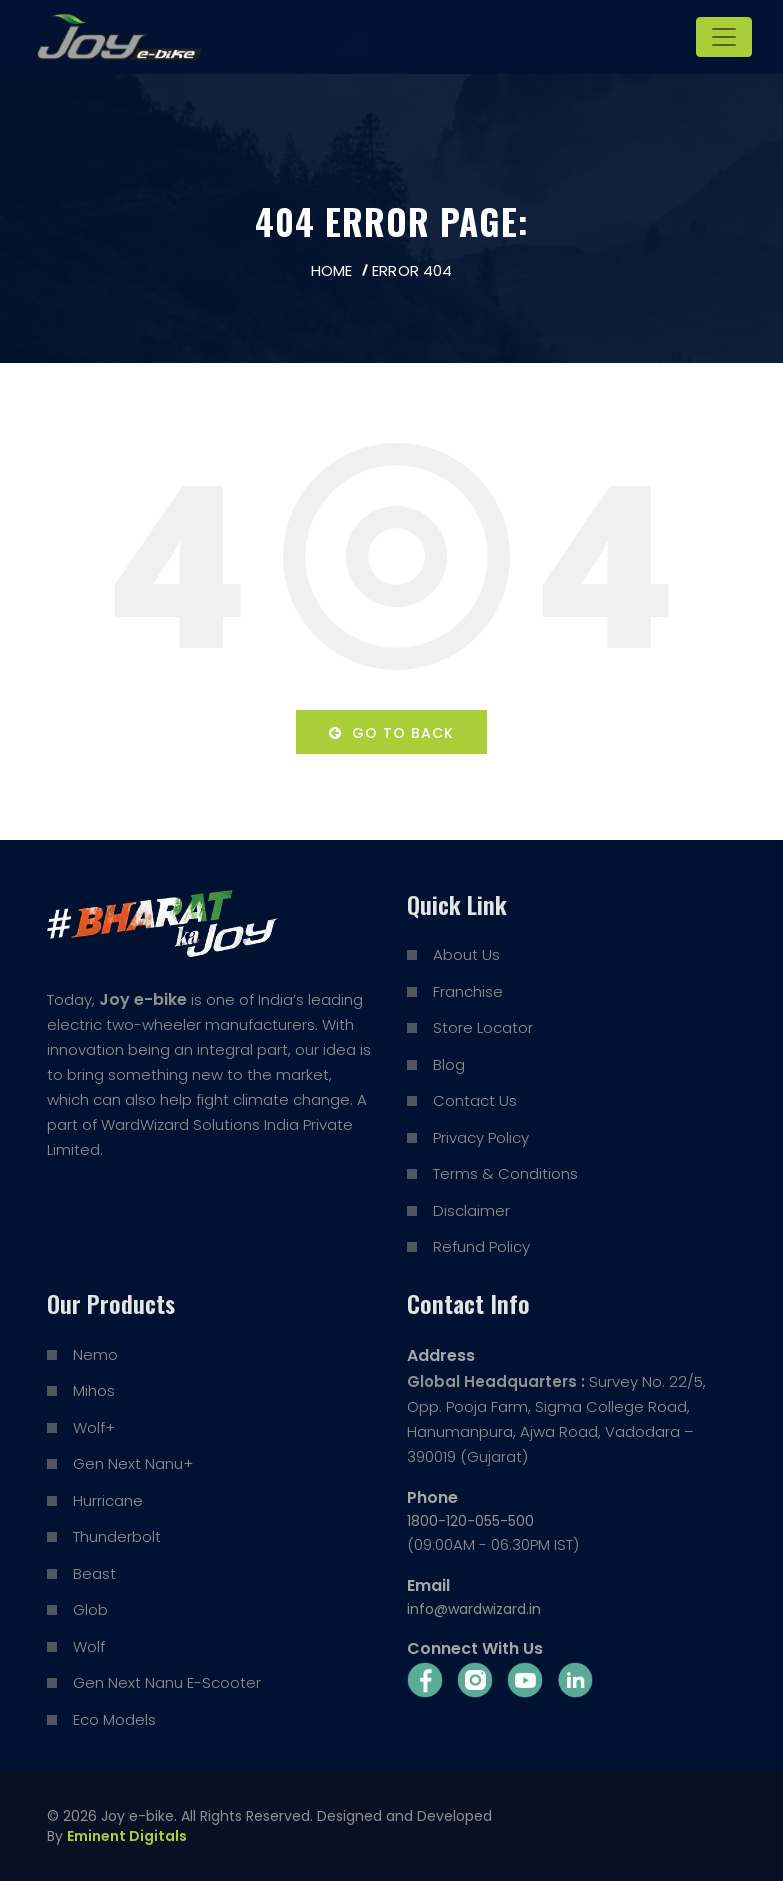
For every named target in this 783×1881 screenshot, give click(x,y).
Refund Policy (481, 1246)
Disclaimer (471, 1210)
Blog (449, 1064)
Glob (90, 1609)
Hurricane (108, 1500)
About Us (466, 954)
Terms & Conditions (505, 1173)
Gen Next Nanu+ (133, 1463)
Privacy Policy (481, 1137)
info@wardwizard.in (474, 1609)
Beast (94, 1573)
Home (331, 270)
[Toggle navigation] (724, 37)
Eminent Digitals (127, 1836)
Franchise (468, 991)
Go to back (391, 733)
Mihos (94, 1390)
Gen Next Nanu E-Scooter (167, 1682)
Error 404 (412, 270)
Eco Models (114, 1719)
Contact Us (475, 1100)
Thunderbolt (117, 1536)
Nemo (95, 1354)
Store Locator (483, 1027)
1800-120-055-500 (470, 1521)
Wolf (89, 1646)
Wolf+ (94, 1427)
